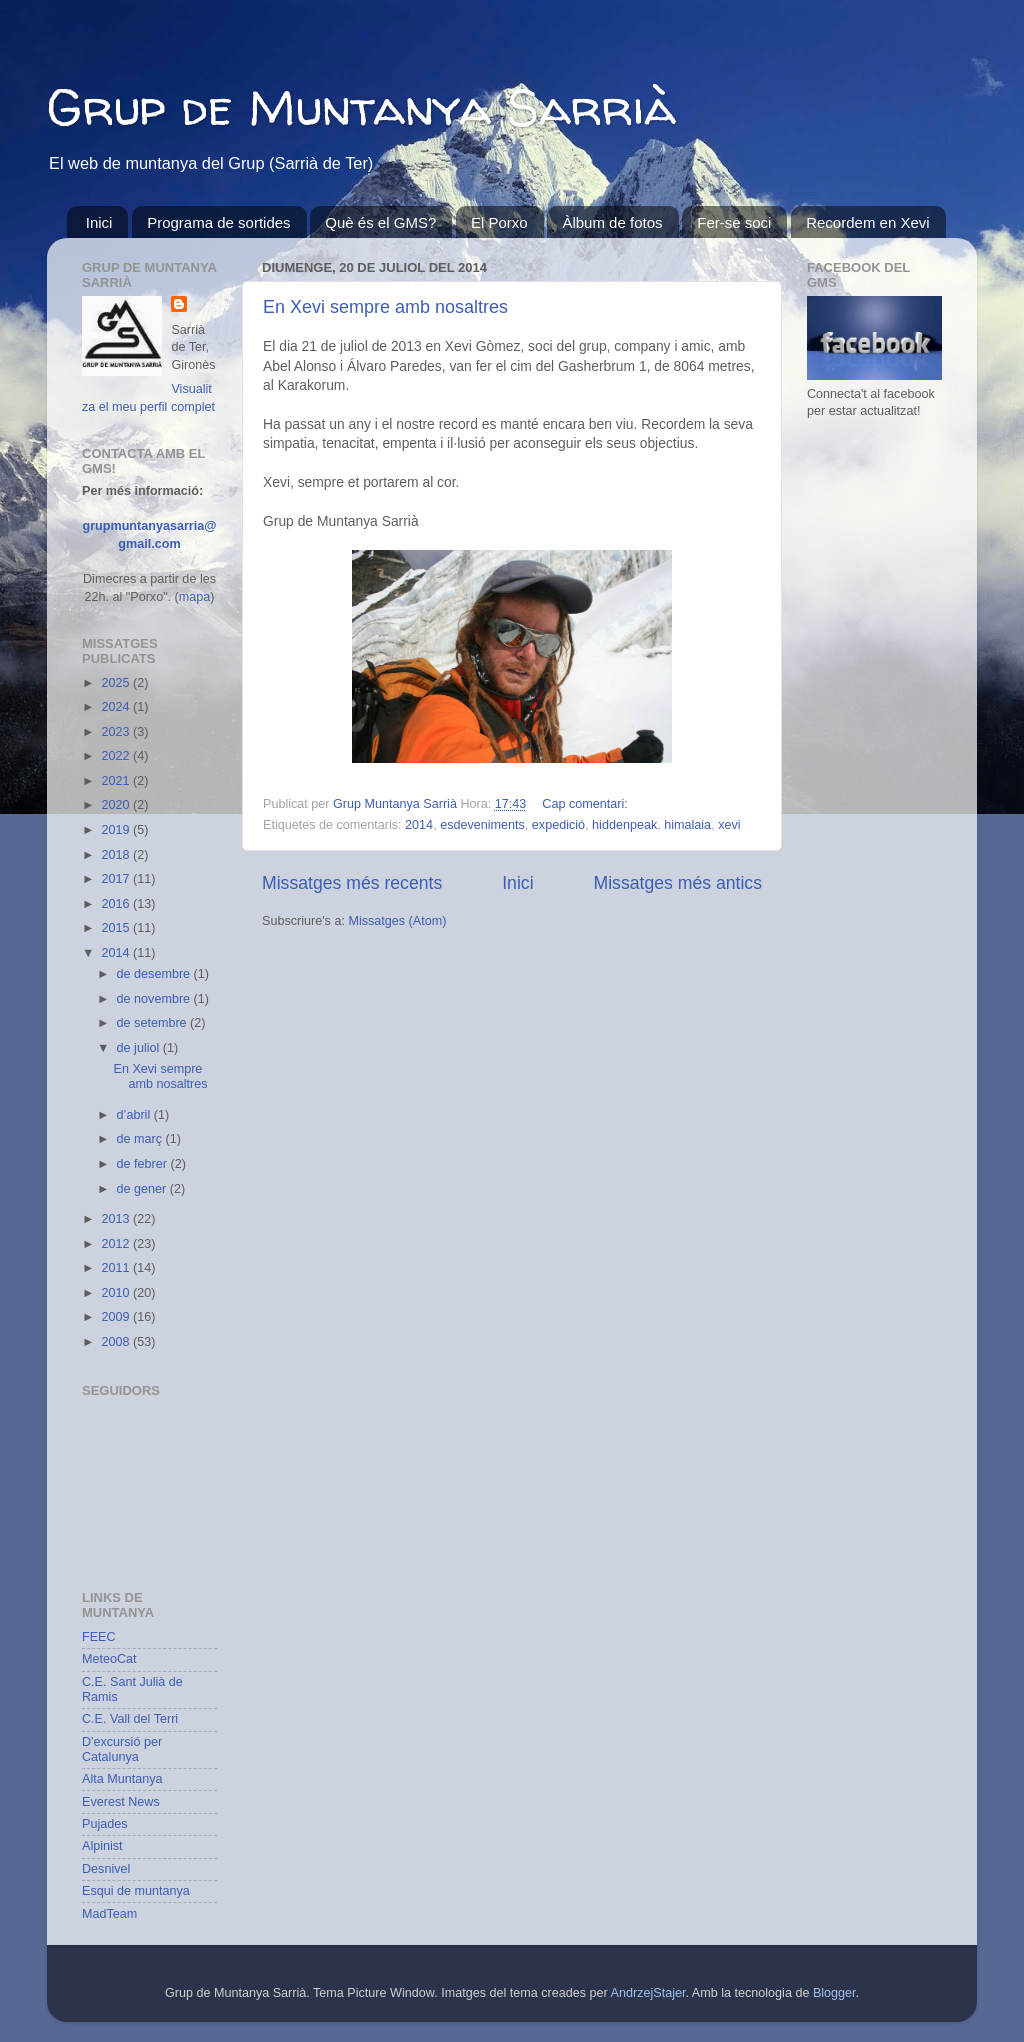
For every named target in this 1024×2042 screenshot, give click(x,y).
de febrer (144, 1164)
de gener (143, 1189)
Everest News (121, 1802)
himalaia (687, 825)
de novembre (155, 999)
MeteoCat (109, 1659)
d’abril (135, 1115)
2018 (117, 855)
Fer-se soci (734, 222)
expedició (558, 825)
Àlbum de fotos (612, 222)
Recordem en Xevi (867, 222)
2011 (117, 1268)
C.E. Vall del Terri (130, 1719)
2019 (117, 830)
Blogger (834, 1993)
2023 (117, 732)
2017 (117, 879)
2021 (117, 781)
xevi (729, 825)
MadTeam (109, 1914)
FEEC (99, 1637)
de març (141, 1139)
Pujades (105, 1824)
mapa (195, 597)
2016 (117, 904)
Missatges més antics (678, 883)
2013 (117, 1219)
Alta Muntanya (122, 1779)
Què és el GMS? (380, 222)
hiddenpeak (624, 825)
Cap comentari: (584, 804)
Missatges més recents (352, 883)
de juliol (140, 1048)
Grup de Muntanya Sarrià (361, 106)
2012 (117, 1244)
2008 (117, 1342)
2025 (117, 683)
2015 (117, 928)
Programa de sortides (218, 222)
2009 (117, 1317)
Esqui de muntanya (136, 1891)
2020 (117, 805)
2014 (419, 825)
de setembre (154, 1023)
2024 (117, 707)
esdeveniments (482, 825)
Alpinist (102, 1846)
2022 (117, 756)
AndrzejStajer (648, 1993)
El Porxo (499, 222)
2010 (117, 1293)
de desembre (155, 974)
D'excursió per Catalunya (122, 1749)
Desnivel (106, 1869)
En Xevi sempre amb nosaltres (385, 307)
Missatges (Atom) (397, 921)
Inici (99, 222)
